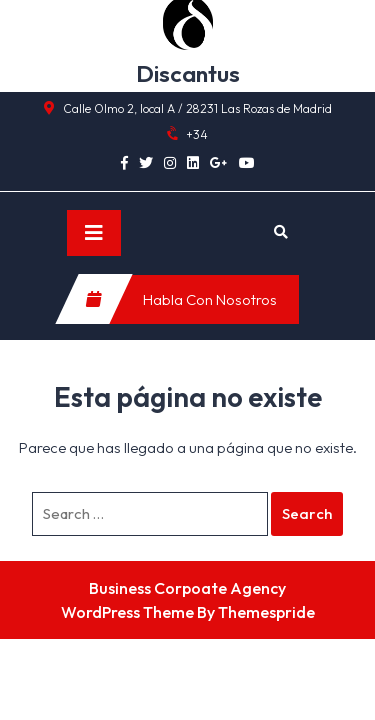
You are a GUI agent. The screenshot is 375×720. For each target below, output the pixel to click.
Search (307, 513)
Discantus (188, 73)
